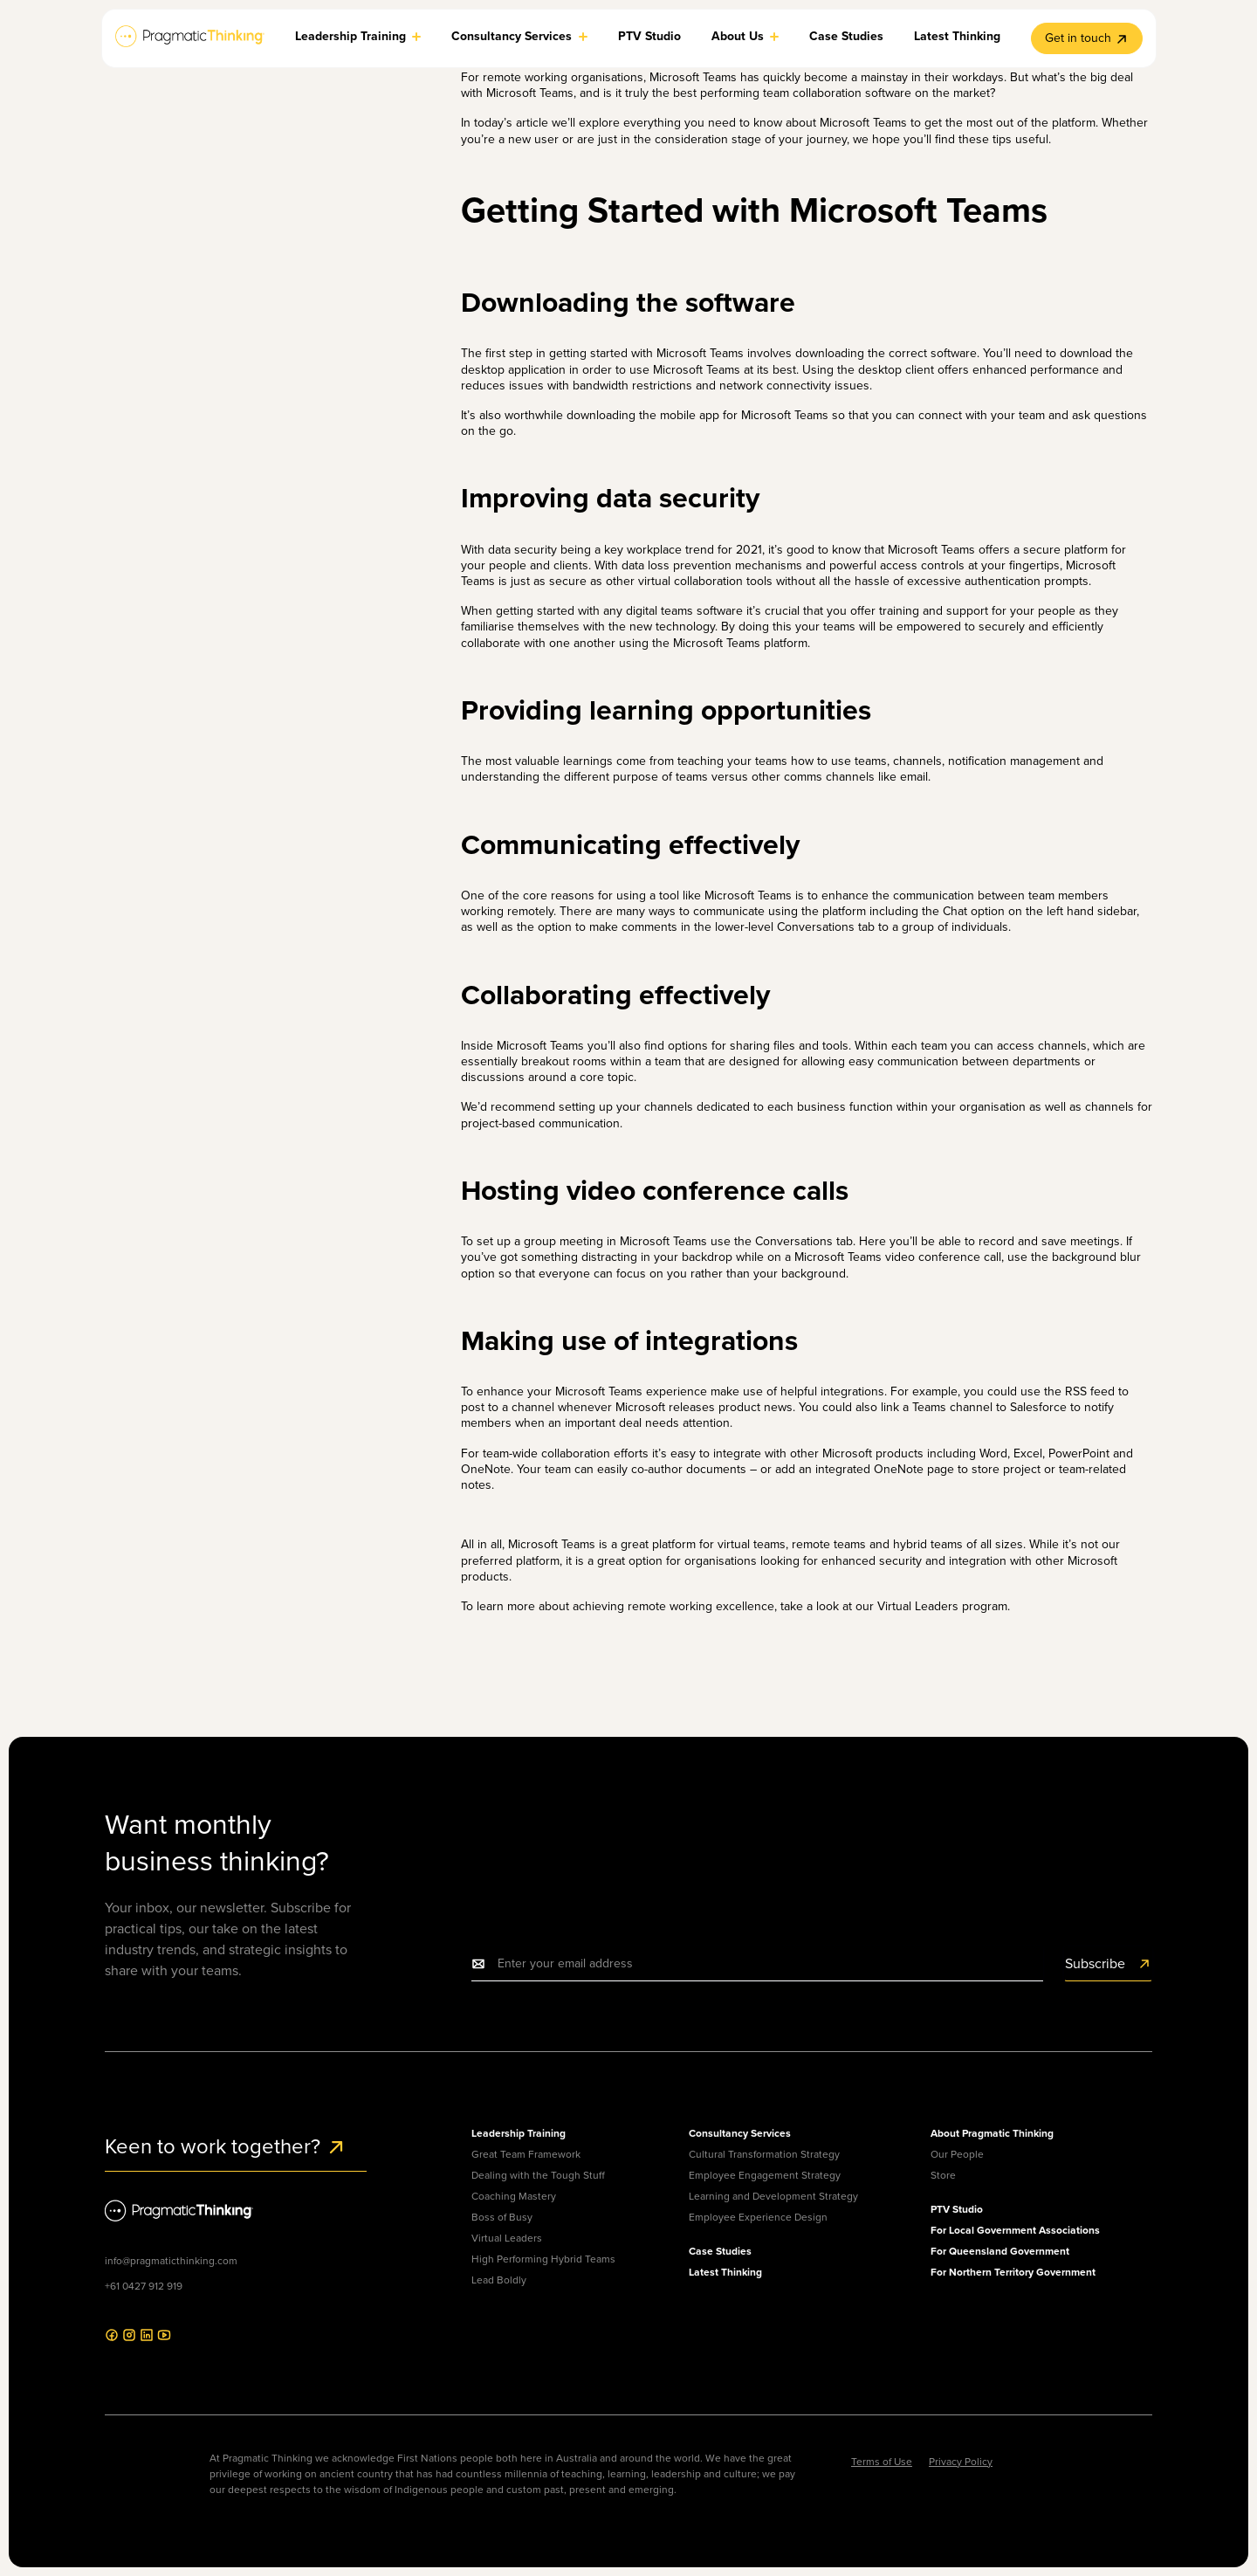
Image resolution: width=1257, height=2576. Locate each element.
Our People (957, 2154)
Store (943, 2175)
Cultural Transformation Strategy (764, 2154)
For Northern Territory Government (1013, 2272)
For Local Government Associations (1015, 2230)
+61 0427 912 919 (143, 2286)
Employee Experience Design (758, 2217)
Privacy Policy (961, 2461)
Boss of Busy (501, 2217)
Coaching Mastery (513, 2196)
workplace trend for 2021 (694, 550)
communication (933, 895)
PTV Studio (957, 2209)
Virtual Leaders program (942, 1606)
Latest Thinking (725, 2272)
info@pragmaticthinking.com (171, 2261)
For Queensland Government (1000, 2251)
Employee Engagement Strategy (765, 2175)
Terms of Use (881, 2461)
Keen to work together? (226, 2146)
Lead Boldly (498, 2280)
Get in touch (1087, 38)
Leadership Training (518, 2133)
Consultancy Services (740, 2133)
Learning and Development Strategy (773, 2196)
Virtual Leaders (506, 2238)
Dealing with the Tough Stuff (538, 2175)
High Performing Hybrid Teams (543, 2259)
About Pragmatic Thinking (992, 2133)
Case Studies (720, 2251)
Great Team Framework (525, 2154)
